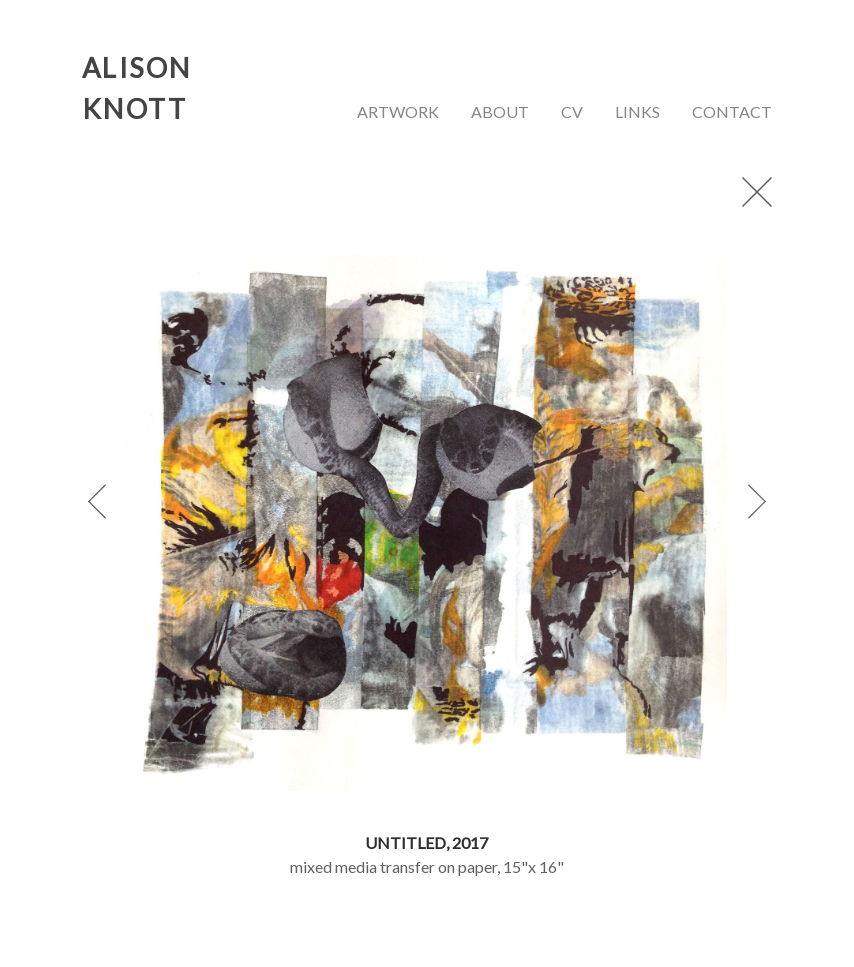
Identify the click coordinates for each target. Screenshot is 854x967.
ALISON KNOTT (137, 88)
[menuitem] (398, 114)
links (637, 111)
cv (572, 111)
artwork (398, 111)
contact (732, 111)
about (500, 111)
